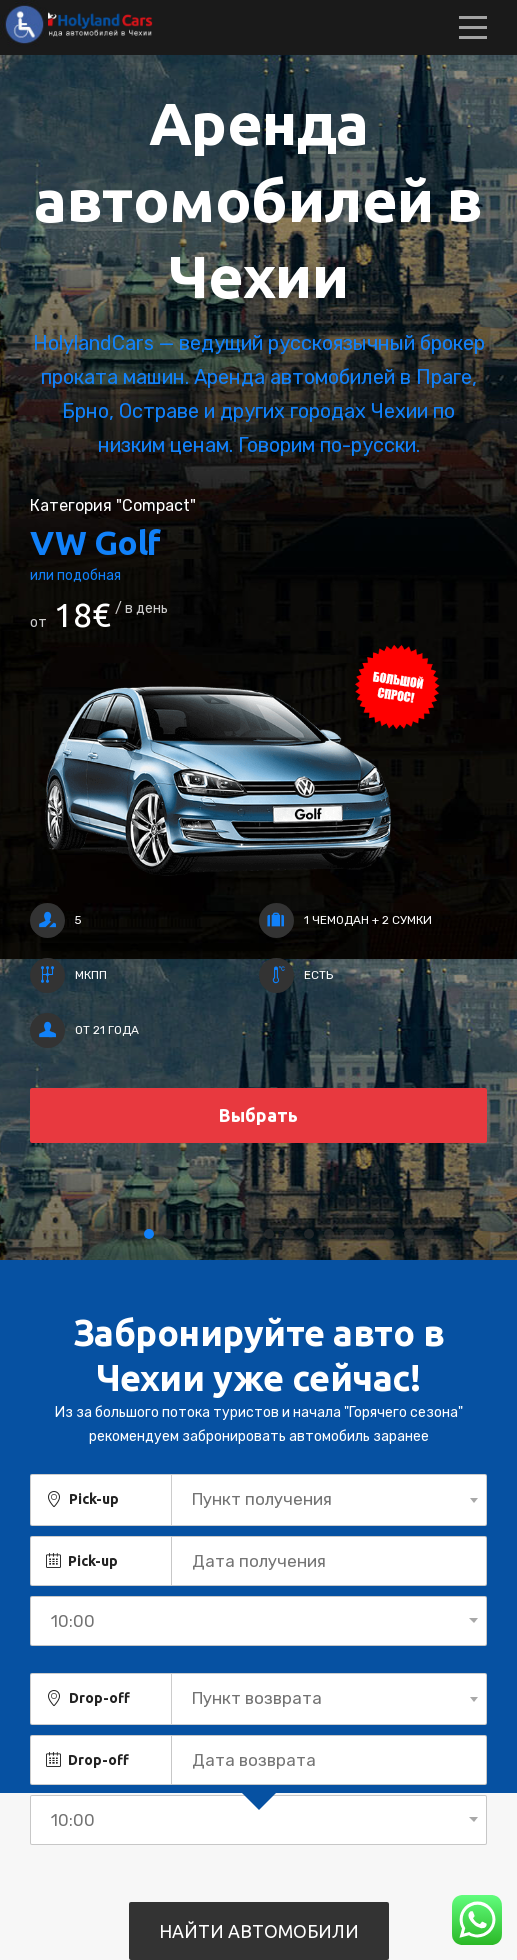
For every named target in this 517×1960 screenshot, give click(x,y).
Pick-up (94, 1499)
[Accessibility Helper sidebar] (24, 24)
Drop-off (99, 1698)
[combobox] (329, 1500)
